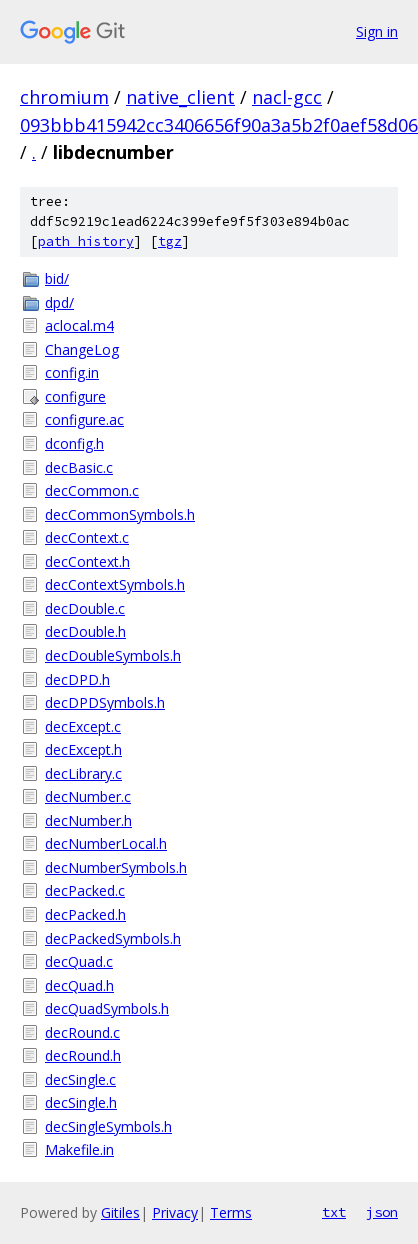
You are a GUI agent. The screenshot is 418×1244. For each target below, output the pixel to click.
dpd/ (59, 302)
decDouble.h (85, 631)
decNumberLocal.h (106, 843)
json (382, 1212)
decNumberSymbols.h (116, 867)
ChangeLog (82, 349)
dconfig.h (74, 443)
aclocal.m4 (79, 325)
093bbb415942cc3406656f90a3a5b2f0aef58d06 (219, 125)
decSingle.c (80, 1079)
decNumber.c (88, 796)
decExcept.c (83, 726)
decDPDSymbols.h (105, 702)
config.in (72, 372)
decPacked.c (85, 890)
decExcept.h (83, 749)
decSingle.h (81, 1102)
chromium (64, 97)
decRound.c (82, 1032)
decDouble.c (85, 608)
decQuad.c (79, 961)
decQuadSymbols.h (107, 1008)
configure (75, 396)
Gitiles (120, 1212)
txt (334, 1212)
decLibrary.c (83, 773)
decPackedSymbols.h (113, 938)
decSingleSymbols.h (108, 1126)
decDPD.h (77, 679)
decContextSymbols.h (115, 584)
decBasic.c (79, 467)
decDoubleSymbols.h (113, 655)
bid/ (57, 278)
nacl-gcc (287, 97)
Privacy (175, 1212)
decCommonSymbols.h (120, 514)
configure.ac (84, 419)
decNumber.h (88, 820)
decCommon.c (92, 490)
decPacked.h (85, 914)
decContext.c (87, 537)
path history (86, 241)
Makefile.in (79, 1149)
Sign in (377, 31)
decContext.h (87, 561)
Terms (231, 1212)
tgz (170, 241)
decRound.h (83, 1055)
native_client (180, 97)
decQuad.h (79, 985)
